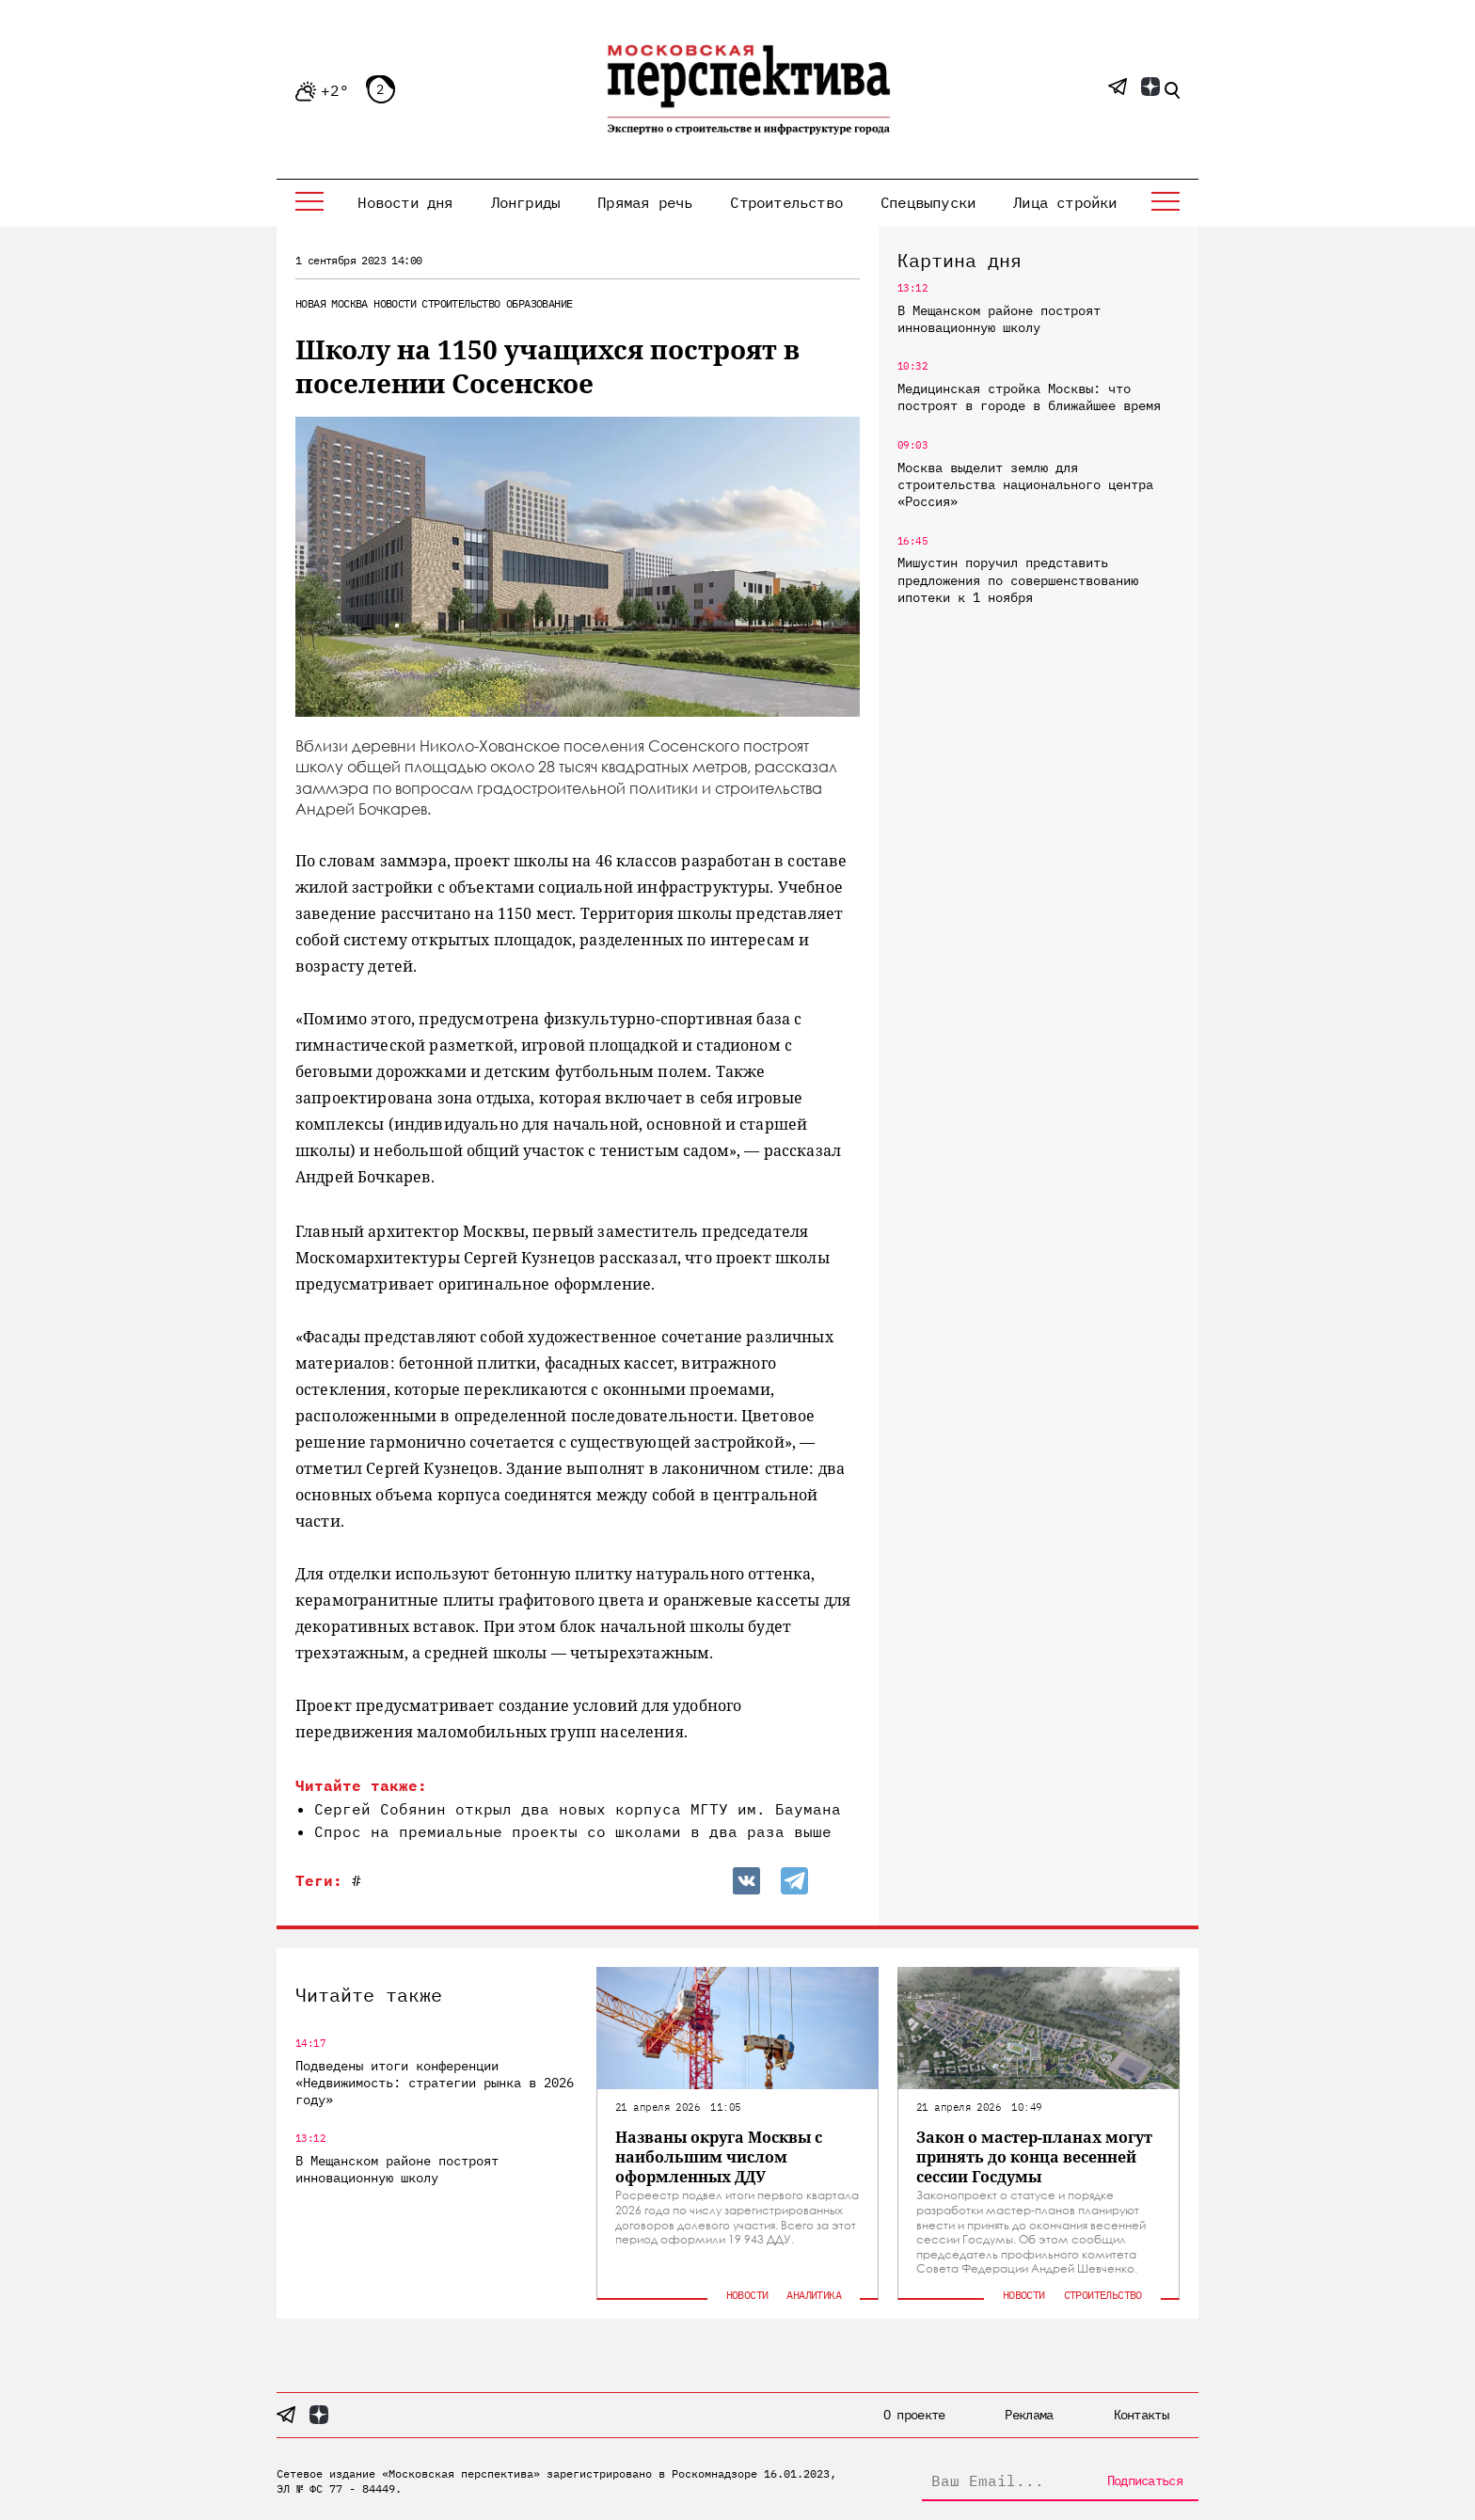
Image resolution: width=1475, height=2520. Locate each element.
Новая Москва (331, 303)
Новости (394, 303)
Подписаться (1144, 2480)
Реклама (1029, 2414)
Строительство (786, 202)
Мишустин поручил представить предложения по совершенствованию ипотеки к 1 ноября (1017, 579)
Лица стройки (1065, 202)
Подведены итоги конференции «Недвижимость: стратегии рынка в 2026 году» (434, 2082)
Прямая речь (644, 202)
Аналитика (813, 2295)
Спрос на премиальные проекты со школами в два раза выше (573, 1831)
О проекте (914, 2414)
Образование (539, 303)
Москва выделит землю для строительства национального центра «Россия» (1025, 484)
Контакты (1141, 2414)
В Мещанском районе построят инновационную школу (999, 319)
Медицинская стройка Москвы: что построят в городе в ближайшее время (1029, 397)
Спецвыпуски (927, 202)
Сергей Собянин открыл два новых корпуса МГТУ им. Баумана (577, 1808)
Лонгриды (526, 202)
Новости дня (404, 202)
